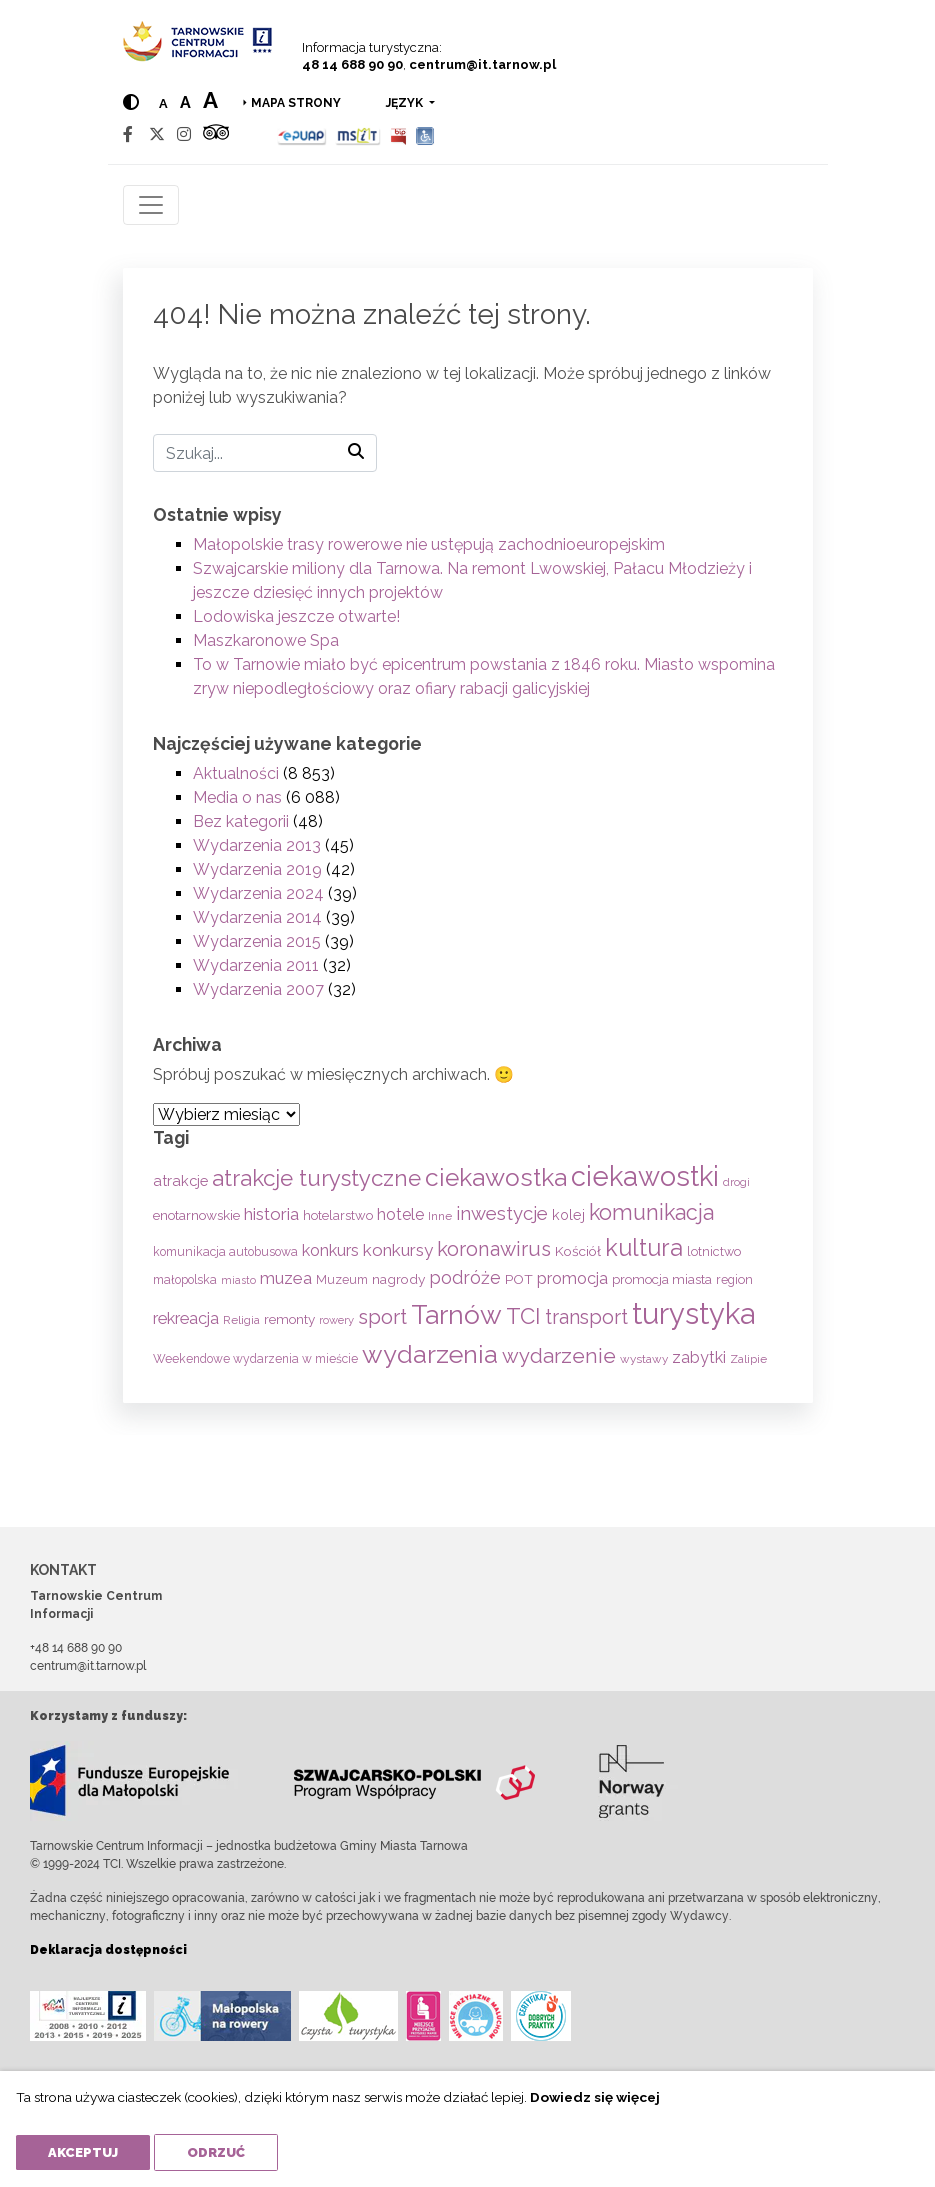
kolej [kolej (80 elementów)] (568, 1214)
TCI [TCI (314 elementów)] (523, 1316)
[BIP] (398, 134)
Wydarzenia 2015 (257, 941)
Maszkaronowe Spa (266, 640)
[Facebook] (128, 134)
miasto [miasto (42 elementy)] (238, 1280)
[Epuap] (302, 134)
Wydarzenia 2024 (258, 893)
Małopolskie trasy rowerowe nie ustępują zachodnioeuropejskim (429, 544)
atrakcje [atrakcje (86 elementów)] (180, 1180)
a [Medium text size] (185, 102)
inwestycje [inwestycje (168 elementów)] (502, 1213)
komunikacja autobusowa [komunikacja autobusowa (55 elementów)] (225, 1251)
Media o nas (237, 797)
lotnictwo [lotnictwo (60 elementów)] (714, 1251)
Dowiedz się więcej (595, 2097)
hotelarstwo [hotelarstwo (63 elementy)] (338, 1215)
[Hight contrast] (131, 102)
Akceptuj (83, 2152)
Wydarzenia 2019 (257, 869)
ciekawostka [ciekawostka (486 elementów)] (496, 1177)
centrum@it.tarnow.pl (482, 64)
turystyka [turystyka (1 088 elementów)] (693, 1313)
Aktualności (236, 773)
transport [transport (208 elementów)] (586, 1317)
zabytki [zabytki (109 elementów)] (699, 1357)
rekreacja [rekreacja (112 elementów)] (186, 1318)
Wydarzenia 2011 (256, 965)
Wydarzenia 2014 (257, 917)
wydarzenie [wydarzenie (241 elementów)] (559, 1356)
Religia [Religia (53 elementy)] (241, 1320)
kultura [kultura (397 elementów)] (644, 1247)
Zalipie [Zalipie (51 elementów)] (748, 1359)
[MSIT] (358, 134)
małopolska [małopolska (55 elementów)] (185, 1279)
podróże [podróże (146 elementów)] (465, 1277)
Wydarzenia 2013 (257, 845)
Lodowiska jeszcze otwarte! (296, 616)
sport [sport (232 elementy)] (382, 1317)
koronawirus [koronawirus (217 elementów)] (494, 1249)
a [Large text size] (210, 100)
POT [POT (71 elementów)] (519, 1279)
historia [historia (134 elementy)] (271, 1214)
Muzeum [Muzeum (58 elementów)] (342, 1279)
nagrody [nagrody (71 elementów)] (398, 1279)
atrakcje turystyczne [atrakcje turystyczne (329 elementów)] (316, 1178)
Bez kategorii (241, 821)
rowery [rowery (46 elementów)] (336, 1320)
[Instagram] (184, 134)
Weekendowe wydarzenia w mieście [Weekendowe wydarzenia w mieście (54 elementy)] (255, 1359)
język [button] (406, 103)
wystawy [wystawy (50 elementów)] (644, 1359)
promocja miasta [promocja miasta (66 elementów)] (662, 1279)
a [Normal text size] (163, 103)
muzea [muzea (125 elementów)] (286, 1278)
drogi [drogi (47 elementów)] (736, 1182)
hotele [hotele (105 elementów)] (400, 1214)
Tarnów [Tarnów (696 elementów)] (456, 1314)
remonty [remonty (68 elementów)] (289, 1319)
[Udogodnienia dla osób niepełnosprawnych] (425, 134)
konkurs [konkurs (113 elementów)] (330, 1250)
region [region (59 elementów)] (734, 1279)
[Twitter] (157, 134)
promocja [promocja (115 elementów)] (572, 1278)
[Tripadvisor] (216, 134)
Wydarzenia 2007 (258, 989)
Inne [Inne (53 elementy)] (440, 1216)
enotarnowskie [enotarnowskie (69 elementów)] (196, 1215)
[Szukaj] (265, 453)
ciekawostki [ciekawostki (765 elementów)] (645, 1176)
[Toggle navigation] (151, 205)
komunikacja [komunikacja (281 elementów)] (651, 1212)
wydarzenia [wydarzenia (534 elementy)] (430, 1354)
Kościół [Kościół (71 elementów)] (578, 1251)
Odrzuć (216, 2152)
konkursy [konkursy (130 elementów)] (398, 1250)
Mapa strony (296, 103)
